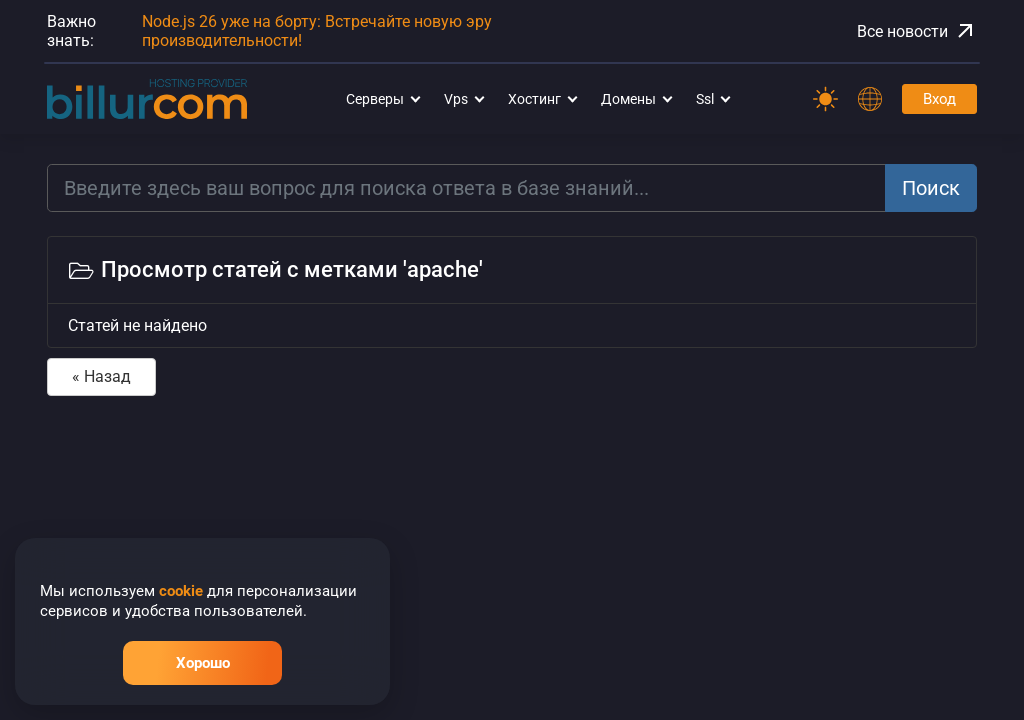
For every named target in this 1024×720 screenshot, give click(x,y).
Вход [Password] (939, 99)
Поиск (931, 188)
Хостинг (534, 99)
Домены (628, 99)
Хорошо (203, 663)
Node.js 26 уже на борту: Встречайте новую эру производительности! (317, 31)
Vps (456, 99)
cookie (181, 591)
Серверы (375, 99)
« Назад (101, 376)
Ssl (705, 99)
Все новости (917, 31)
